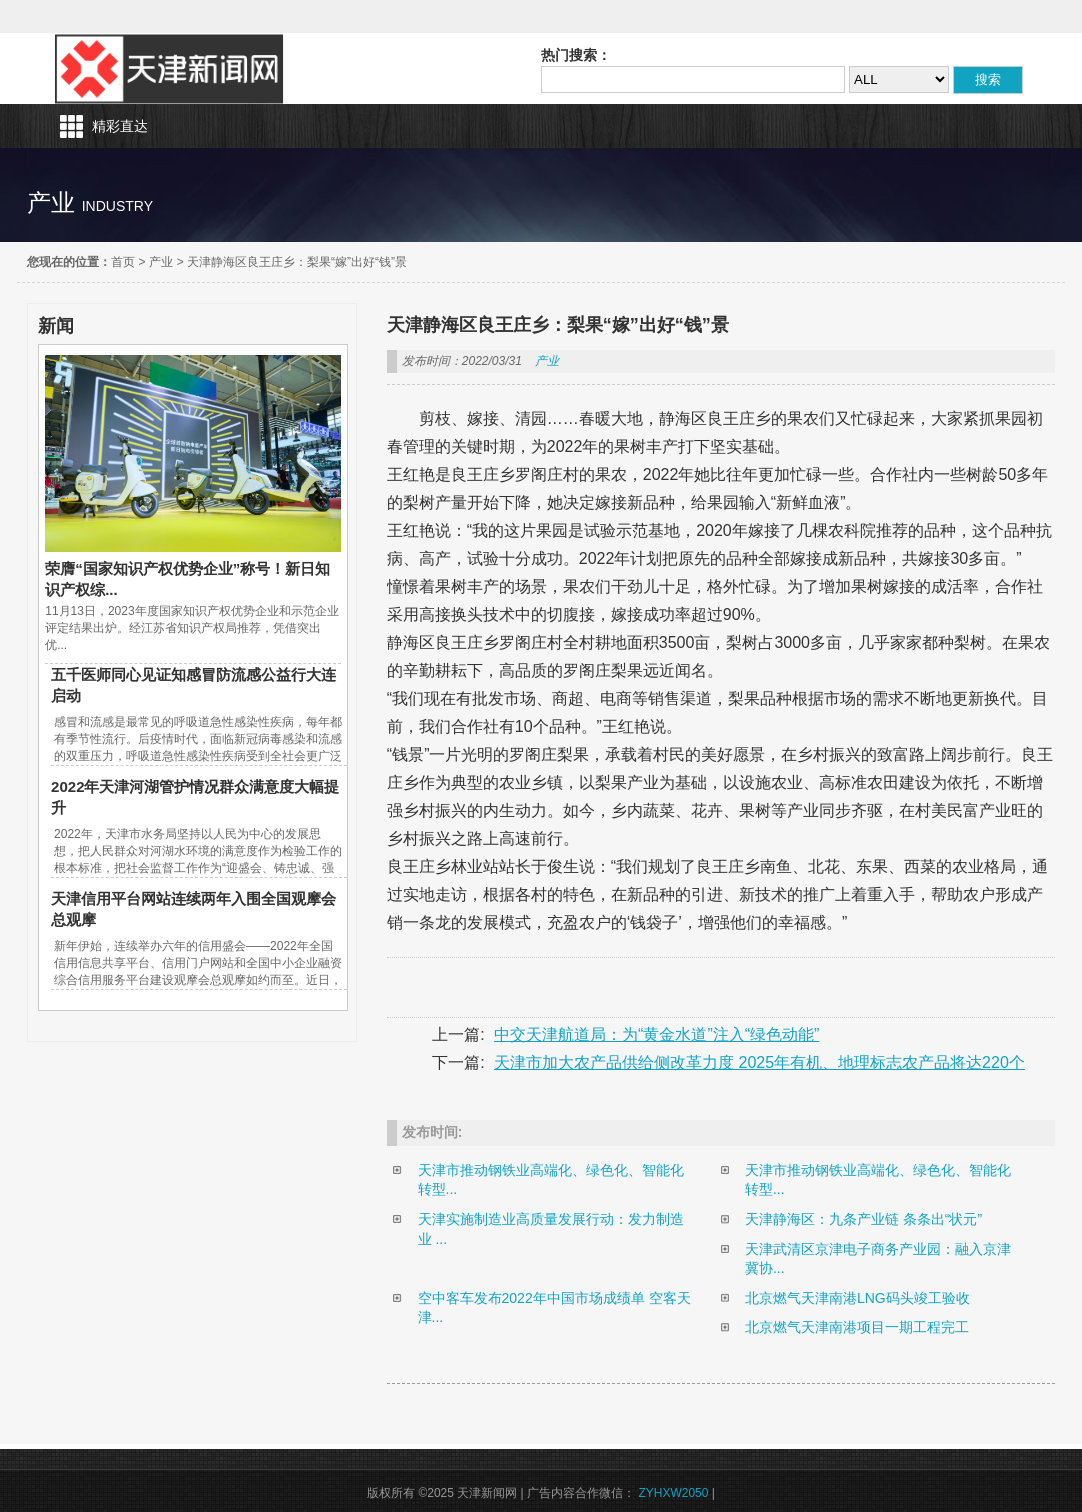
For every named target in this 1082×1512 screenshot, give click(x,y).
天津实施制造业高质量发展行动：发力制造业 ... (551, 1229)
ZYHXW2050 (674, 1493)
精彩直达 (120, 126)
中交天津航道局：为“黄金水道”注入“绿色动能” (656, 1034)
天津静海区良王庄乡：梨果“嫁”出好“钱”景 (297, 262)
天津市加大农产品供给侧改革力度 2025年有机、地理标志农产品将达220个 (759, 1062)
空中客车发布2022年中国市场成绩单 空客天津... (554, 1308)
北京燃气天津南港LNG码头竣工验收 (857, 1298)
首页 (123, 262)
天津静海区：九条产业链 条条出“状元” (863, 1219)
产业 (161, 262)
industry (117, 206)
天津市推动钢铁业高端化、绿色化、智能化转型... (551, 1180)
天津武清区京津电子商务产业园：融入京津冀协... (878, 1259)
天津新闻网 (169, 68)
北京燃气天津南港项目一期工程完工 (857, 1327)
